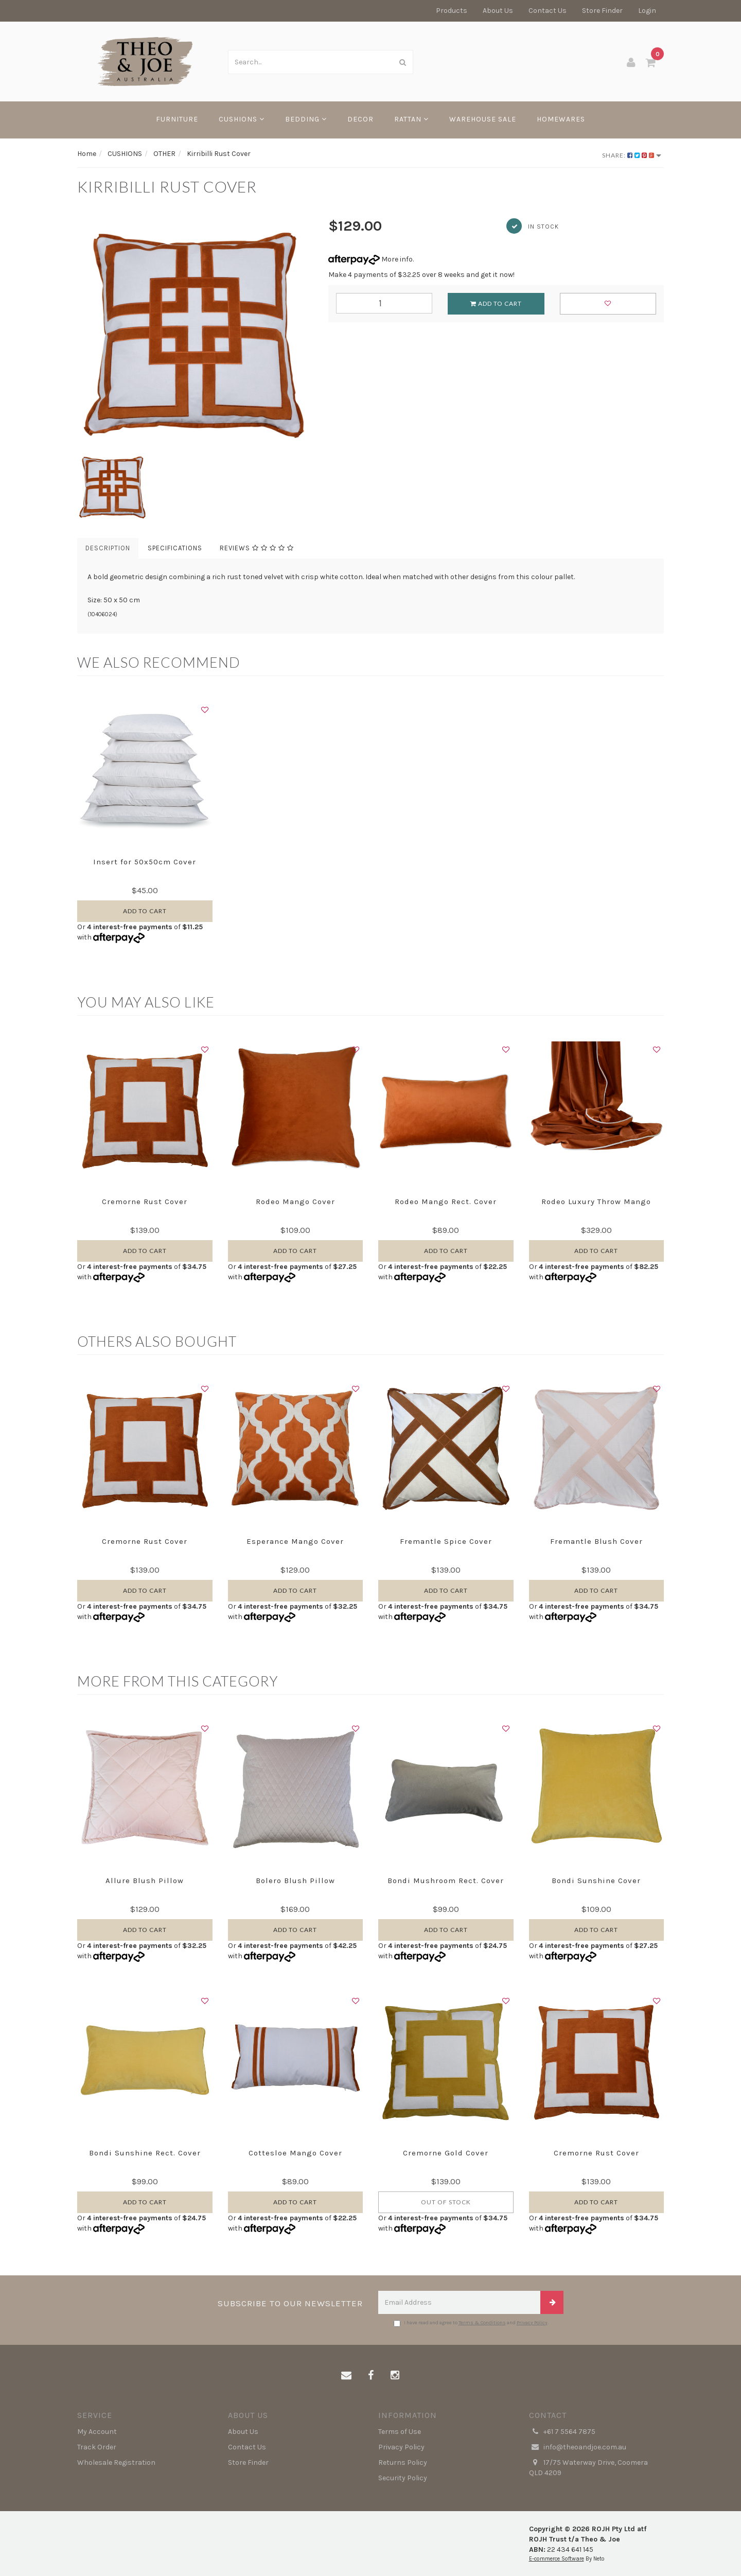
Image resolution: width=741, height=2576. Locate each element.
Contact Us (547, 10)
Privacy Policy (532, 2323)
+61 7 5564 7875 (562, 2432)
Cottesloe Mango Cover (295, 2152)
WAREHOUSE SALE (482, 119)
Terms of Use (399, 2431)
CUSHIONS (241, 119)
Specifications (175, 548)
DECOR (360, 119)
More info (370, 259)
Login (647, 10)
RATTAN (411, 119)
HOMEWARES (561, 119)
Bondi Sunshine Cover (596, 1880)
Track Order (96, 2447)
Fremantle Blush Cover (596, 1541)
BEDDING (306, 119)
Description (107, 548)
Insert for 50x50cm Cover (144, 861)
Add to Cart (496, 303)
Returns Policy (402, 2462)
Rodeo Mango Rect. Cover (446, 1201)
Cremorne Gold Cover (445, 2152)
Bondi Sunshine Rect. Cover (145, 2152)
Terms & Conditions (482, 2323)
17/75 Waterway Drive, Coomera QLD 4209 (588, 2467)
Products (451, 10)
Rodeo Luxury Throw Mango (596, 1201)
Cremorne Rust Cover (144, 1201)
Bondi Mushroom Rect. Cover (445, 1880)
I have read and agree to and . (471, 2323)
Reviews (257, 548)
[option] (195, 333)
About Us (498, 10)
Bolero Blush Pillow (295, 1880)
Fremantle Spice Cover (446, 1541)
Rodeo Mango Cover (295, 1201)
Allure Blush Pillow (144, 1880)
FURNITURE (177, 119)
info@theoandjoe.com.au (577, 2447)
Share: (631, 155)
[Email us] (346, 2375)
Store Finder (602, 10)
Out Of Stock (446, 2202)
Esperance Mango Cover (295, 1541)
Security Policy (402, 2478)
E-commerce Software (556, 2558)
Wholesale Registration (116, 2462)
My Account (97, 2431)
